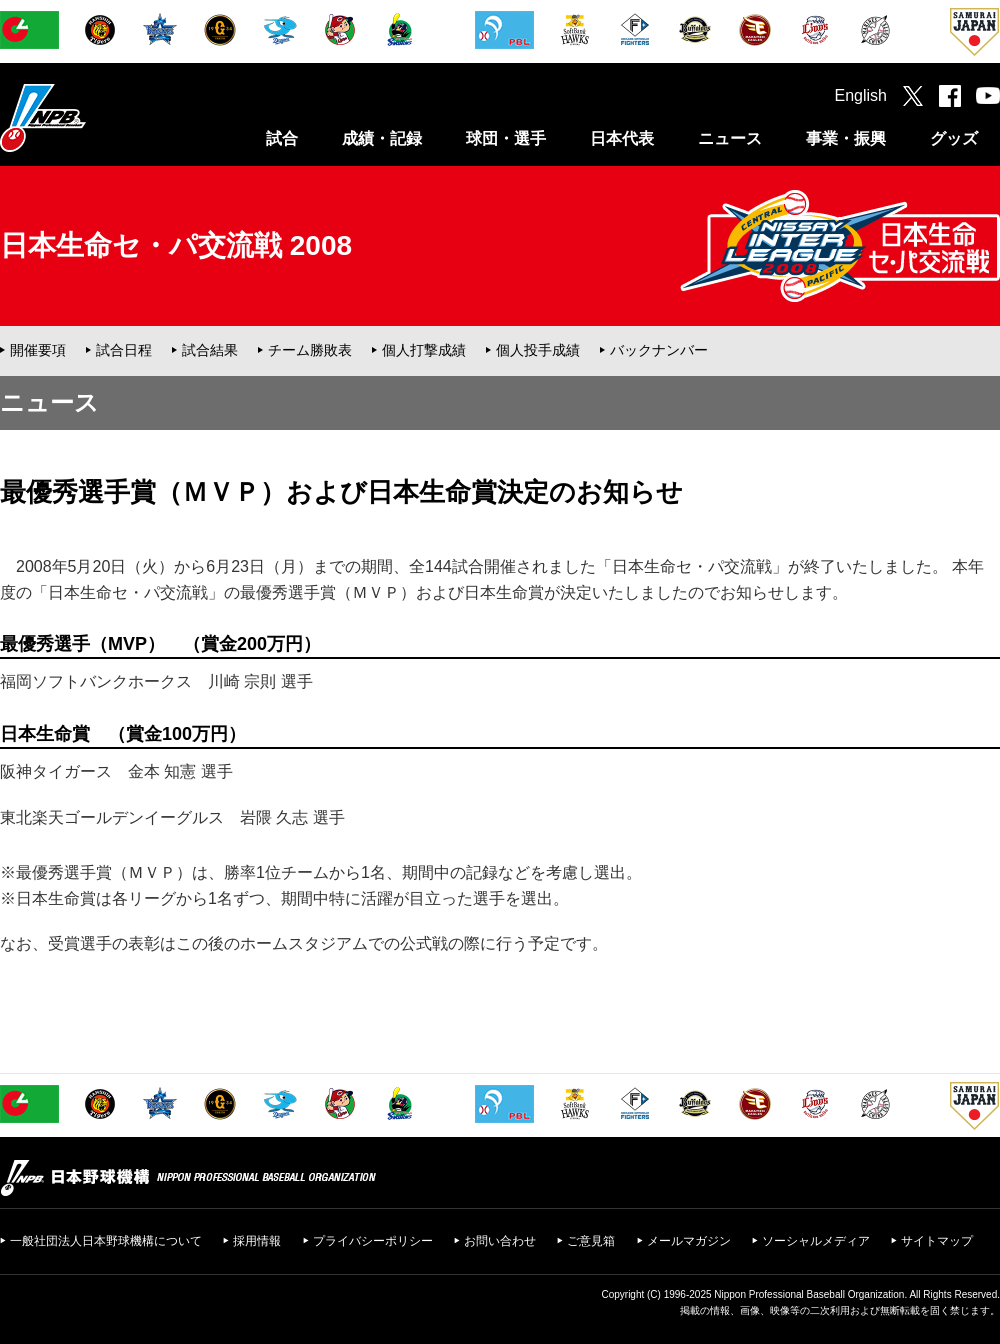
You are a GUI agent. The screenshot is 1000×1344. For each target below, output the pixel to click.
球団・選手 (506, 138)
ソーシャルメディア (816, 1241)
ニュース (730, 138)
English (861, 95)
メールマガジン (689, 1241)
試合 (282, 138)
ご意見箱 (591, 1241)
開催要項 (38, 350)
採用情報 (257, 1241)
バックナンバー (659, 350)
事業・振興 (846, 138)
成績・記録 (382, 138)
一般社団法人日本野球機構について (106, 1241)
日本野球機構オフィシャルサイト (93, 117)
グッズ (954, 138)
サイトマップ (937, 1241)
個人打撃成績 (424, 350)
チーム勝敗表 (310, 350)
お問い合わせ (500, 1241)
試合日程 (124, 350)
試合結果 (210, 350)
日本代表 (622, 138)
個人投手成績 (538, 350)
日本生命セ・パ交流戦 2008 (176, 245)
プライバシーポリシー (373, 1241)
